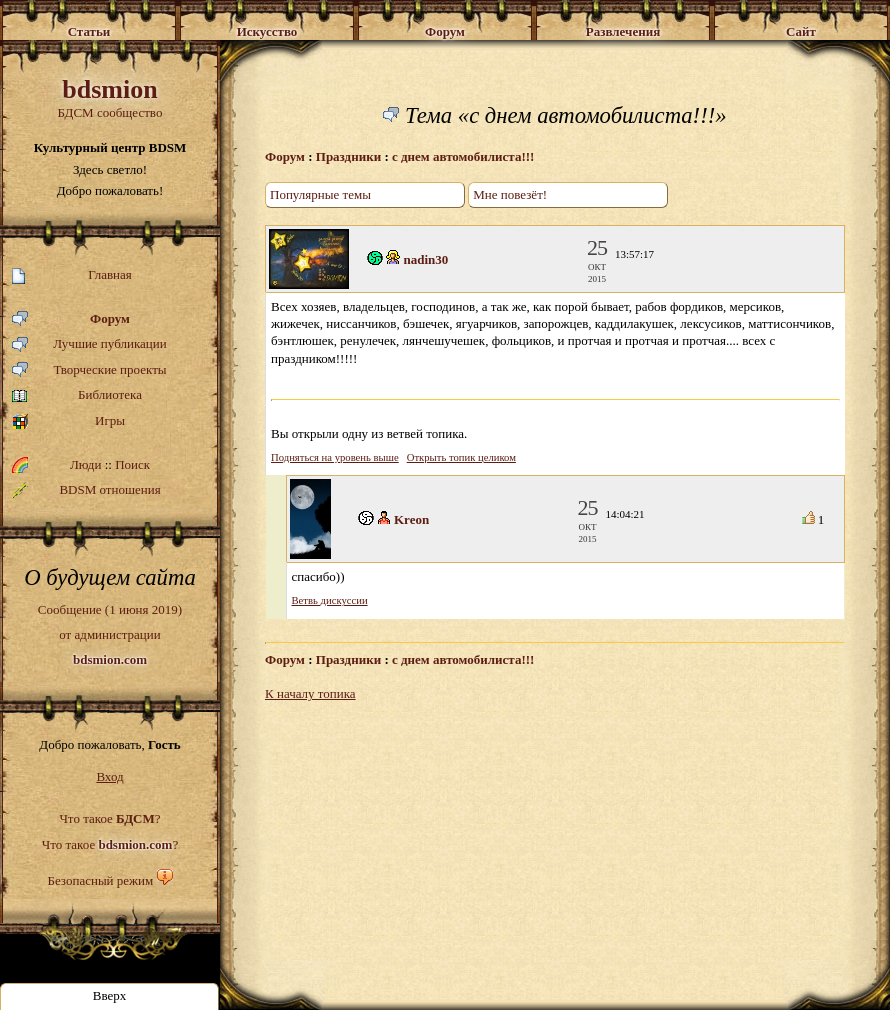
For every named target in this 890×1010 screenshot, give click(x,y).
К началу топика (310, 693)
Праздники (348, 156)
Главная (72, 275)
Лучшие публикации (89, 344)
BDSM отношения (86, 490)
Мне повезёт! (510, 194)
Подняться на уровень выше (335, 457)
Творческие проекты (89, 370)
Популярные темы (320, 194)
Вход (109, 776)
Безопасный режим (100, 880)
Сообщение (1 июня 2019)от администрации (110, 634)
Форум (71, 319)
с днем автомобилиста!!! (463, 156)
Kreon (411, 519)
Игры (68, 421)
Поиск (132, 464)
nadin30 (426, 259)
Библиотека (77, 395)
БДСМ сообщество (110, 97)
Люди (85, 464)
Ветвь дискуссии (330, 600)
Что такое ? (109, 818)
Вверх (110, 995)
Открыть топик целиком (461, 457)
